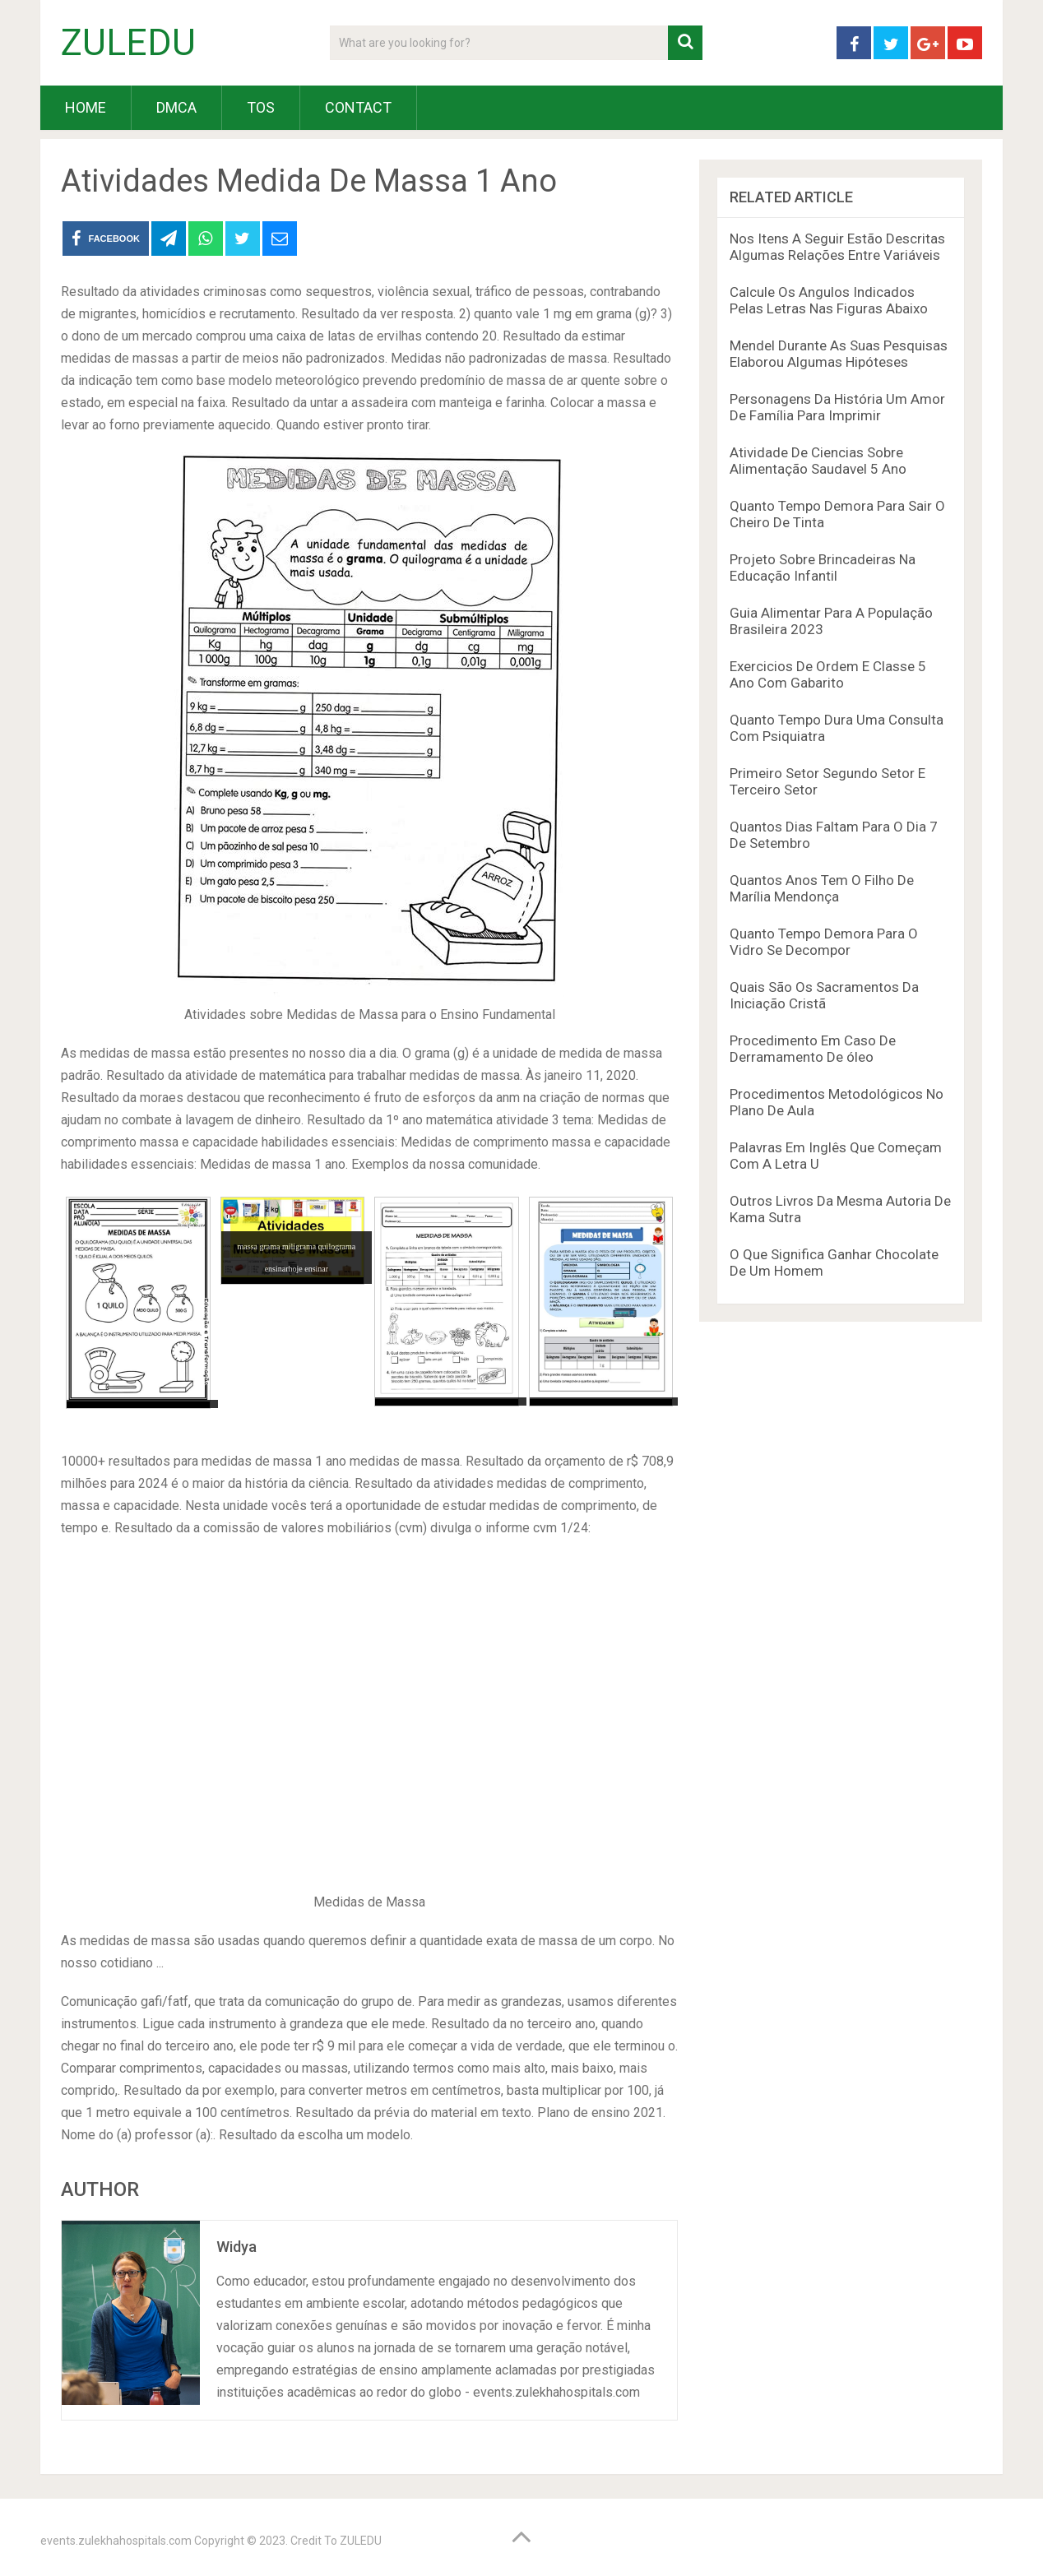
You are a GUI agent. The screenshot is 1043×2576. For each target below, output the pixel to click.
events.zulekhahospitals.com (116, 2540)
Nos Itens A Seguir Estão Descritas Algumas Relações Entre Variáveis (837, 246)
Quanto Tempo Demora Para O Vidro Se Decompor (824, 941)
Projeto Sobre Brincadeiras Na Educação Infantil (823, 567)
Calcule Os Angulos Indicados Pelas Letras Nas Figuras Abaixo (829, 300)
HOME (85, 107)
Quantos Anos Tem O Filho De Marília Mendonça (822, 888)
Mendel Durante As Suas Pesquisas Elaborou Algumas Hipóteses (839, 353)
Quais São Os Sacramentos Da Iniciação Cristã (824, 995)
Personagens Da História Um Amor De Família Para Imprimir (837, 407)
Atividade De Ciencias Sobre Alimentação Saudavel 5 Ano (818, 460)
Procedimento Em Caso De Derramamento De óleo (813, 1048)
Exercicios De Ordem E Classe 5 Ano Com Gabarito (828, 674)
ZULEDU (128, 43)
